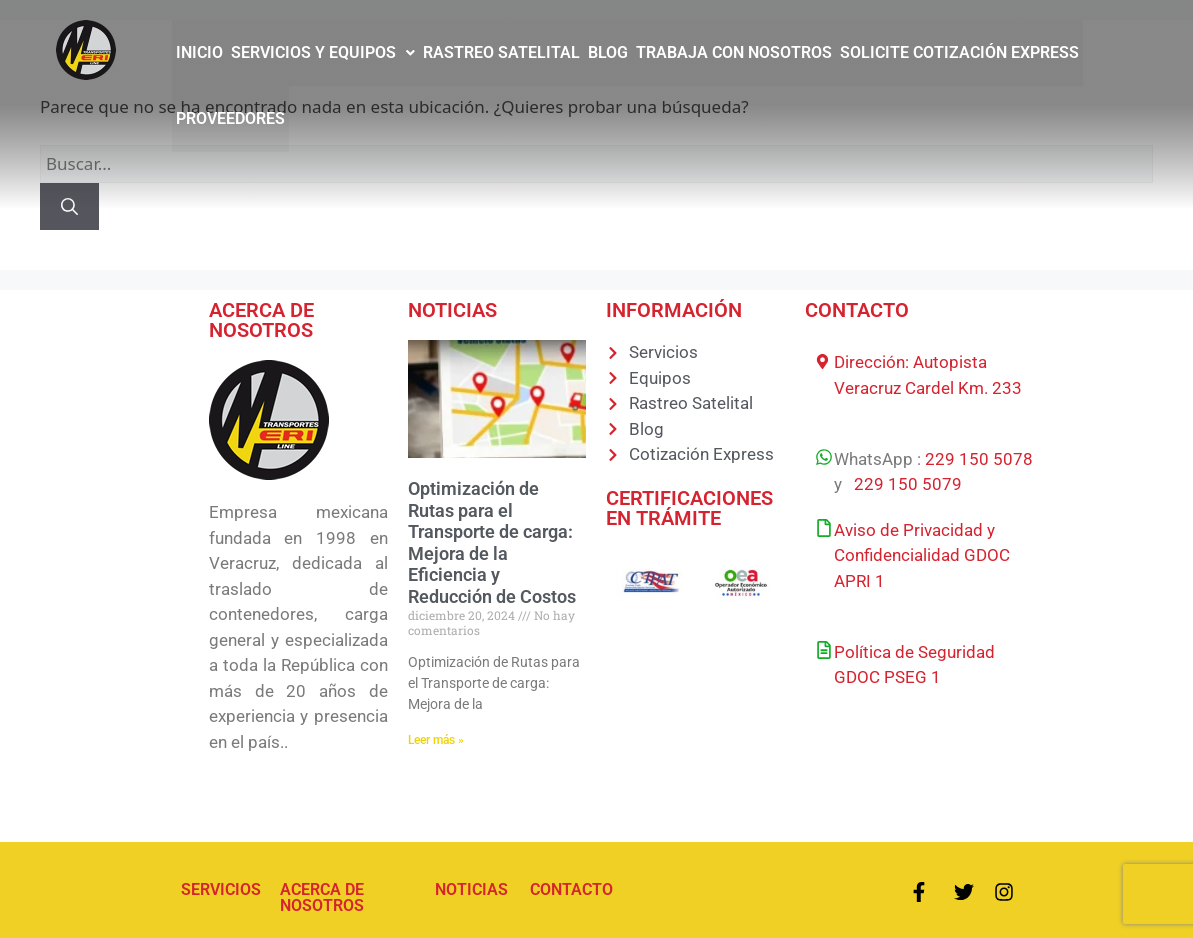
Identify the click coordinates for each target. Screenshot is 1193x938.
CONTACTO (571, 889)
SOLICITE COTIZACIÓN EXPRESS (959, 52)
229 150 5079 (908, 484)
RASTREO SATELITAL (501, 52)
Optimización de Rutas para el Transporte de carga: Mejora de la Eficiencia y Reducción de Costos (492, 542)
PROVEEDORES (230, 118)
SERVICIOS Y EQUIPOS (323, 52)
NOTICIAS (471, 889)
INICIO (199, 52)
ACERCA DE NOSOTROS (322, 897)
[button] (323, 53)
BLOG (608, 52)
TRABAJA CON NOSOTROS (734, 52)
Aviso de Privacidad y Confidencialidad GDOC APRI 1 (922, 555)
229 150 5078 (979, 459)
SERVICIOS (221, 889)
